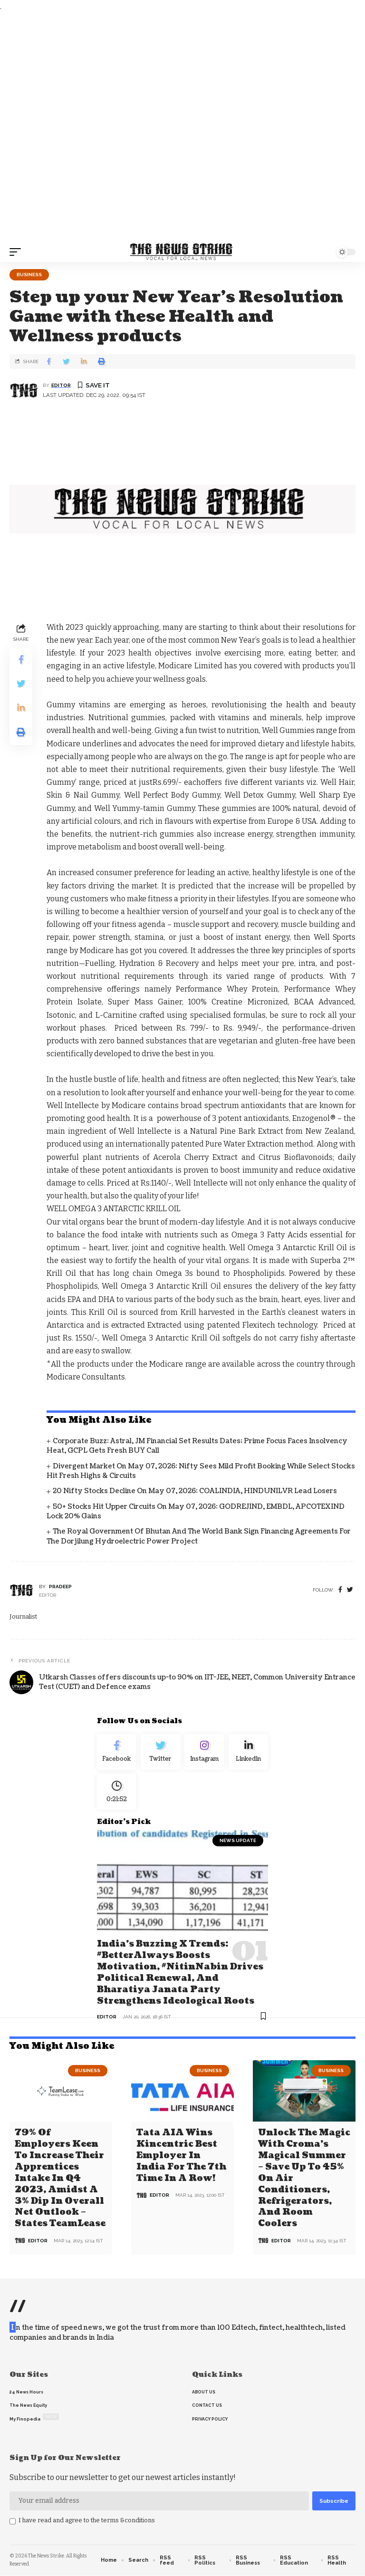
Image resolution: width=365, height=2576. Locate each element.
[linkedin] (249, 1753)
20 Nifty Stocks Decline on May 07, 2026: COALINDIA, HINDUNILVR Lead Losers (195, 1490)
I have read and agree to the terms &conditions (87, 2520)
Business (29, 274)
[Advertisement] (182, 127)
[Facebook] (340, 1589)
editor (61, 385)
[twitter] (350, 1589)
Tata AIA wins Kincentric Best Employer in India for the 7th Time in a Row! (181, 2157)
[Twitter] (161, 1753)
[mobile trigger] (18, 252)
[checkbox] (13, 2522)
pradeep (60, 1586)
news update (238, 1843)
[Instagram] (204, 1753)
